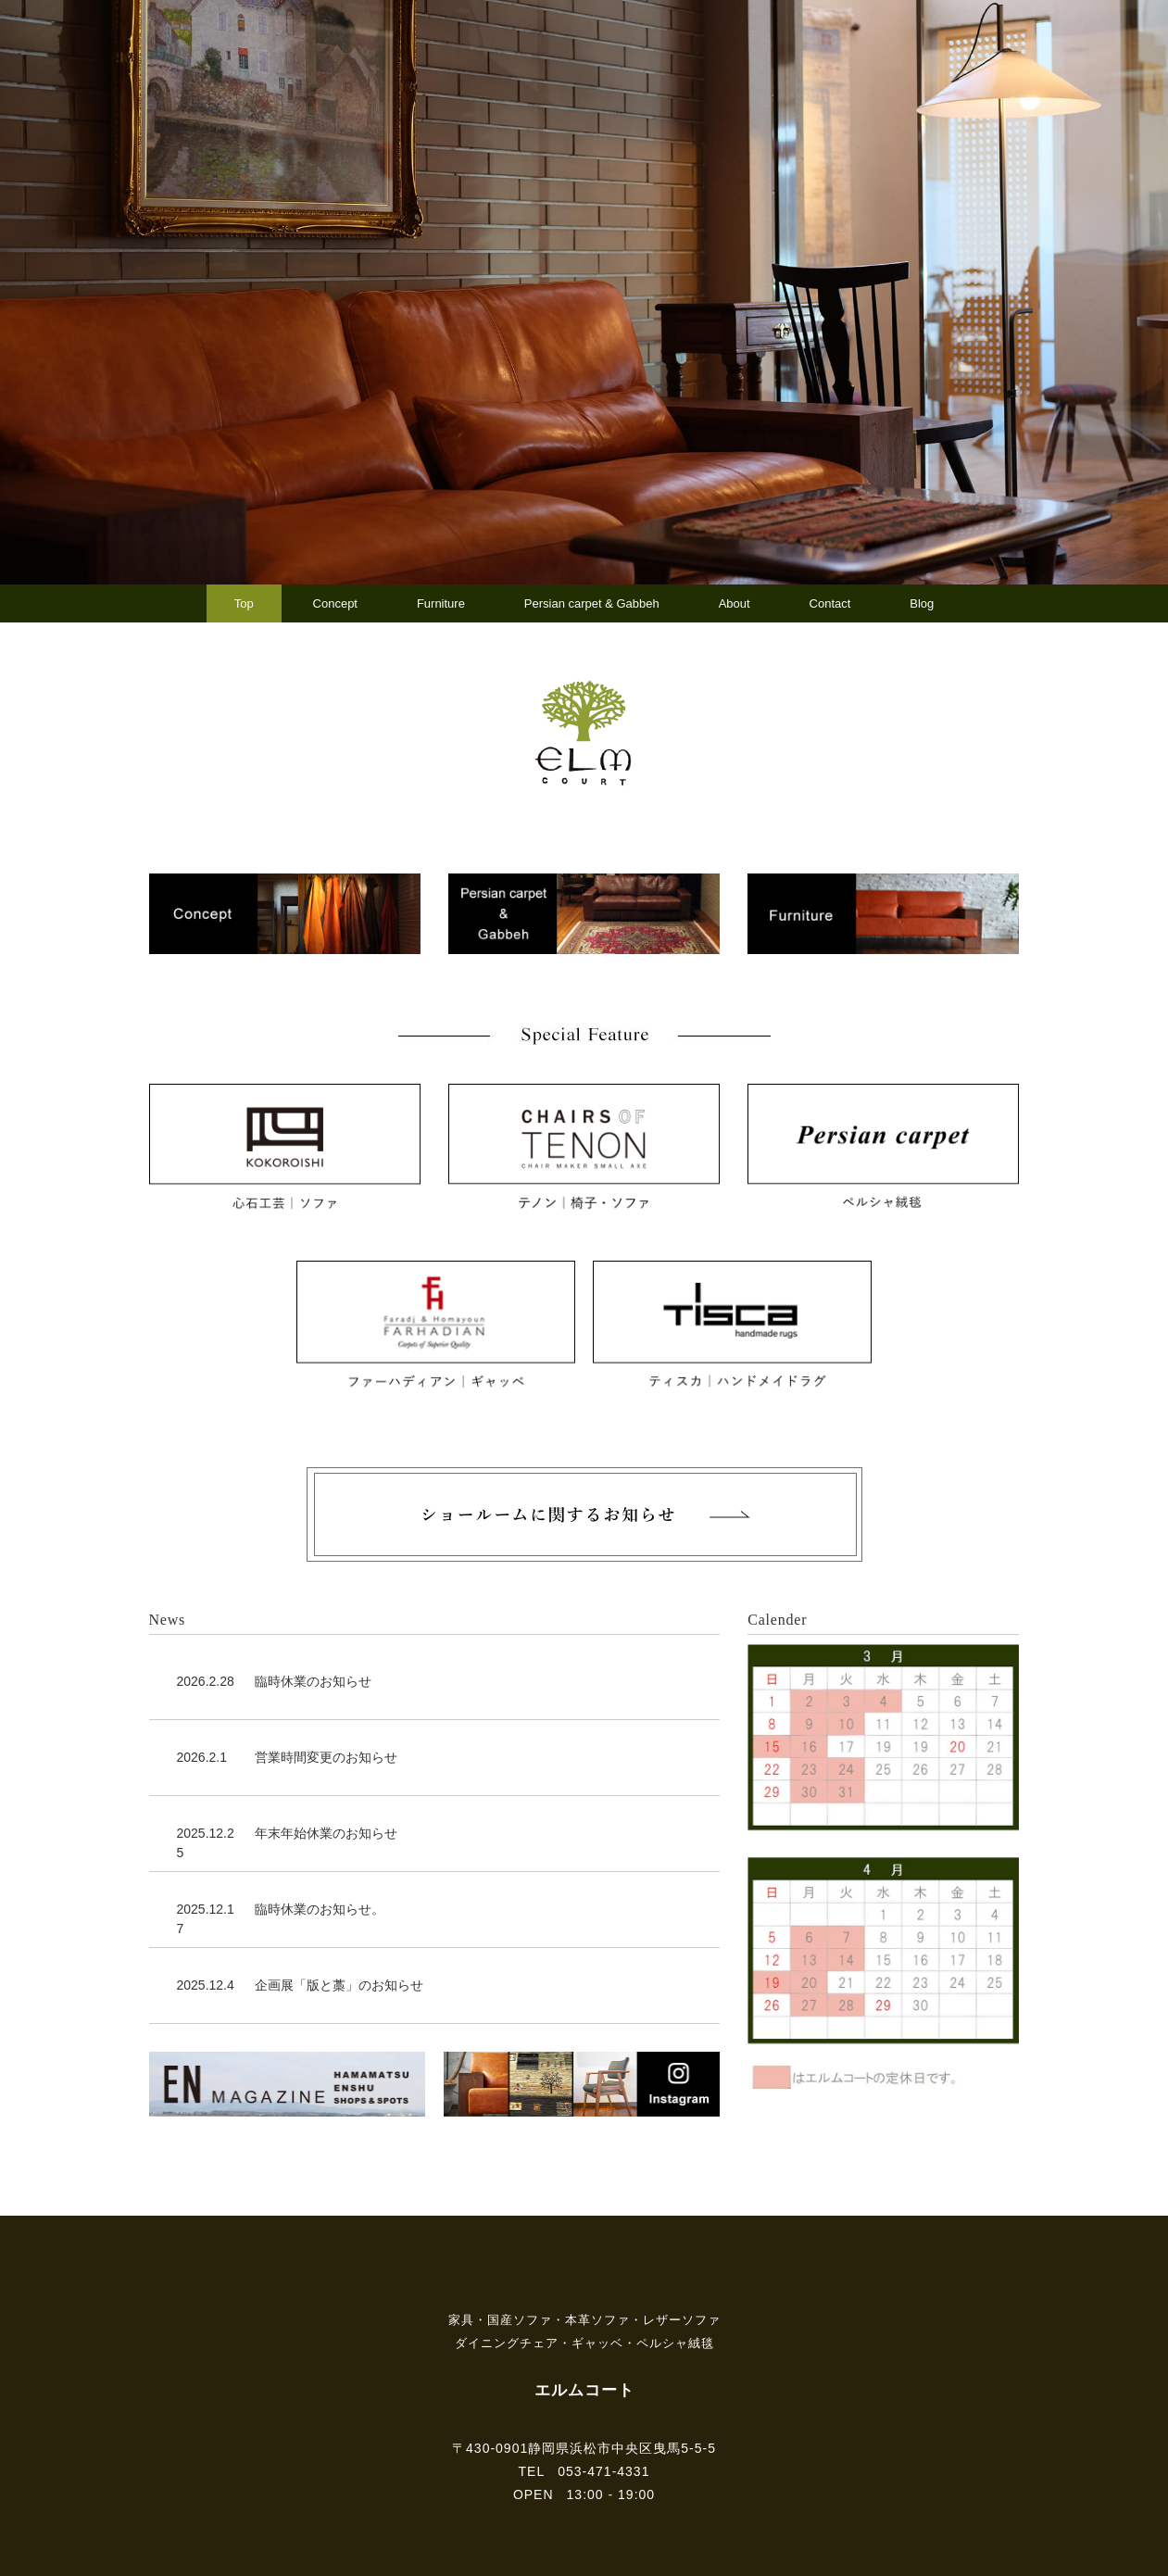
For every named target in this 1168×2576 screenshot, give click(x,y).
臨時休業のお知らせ (313, 1681)
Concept (335, 603)
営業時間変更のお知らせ (326, 1757)
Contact (830, 603)
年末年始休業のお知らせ (326, 1833)
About (734, 603)
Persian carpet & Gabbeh (591, 603)
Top (244, 603)
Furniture (441, 603)
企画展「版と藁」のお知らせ (339, 1985)
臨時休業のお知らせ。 (319, 1909)
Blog (922, 603)
